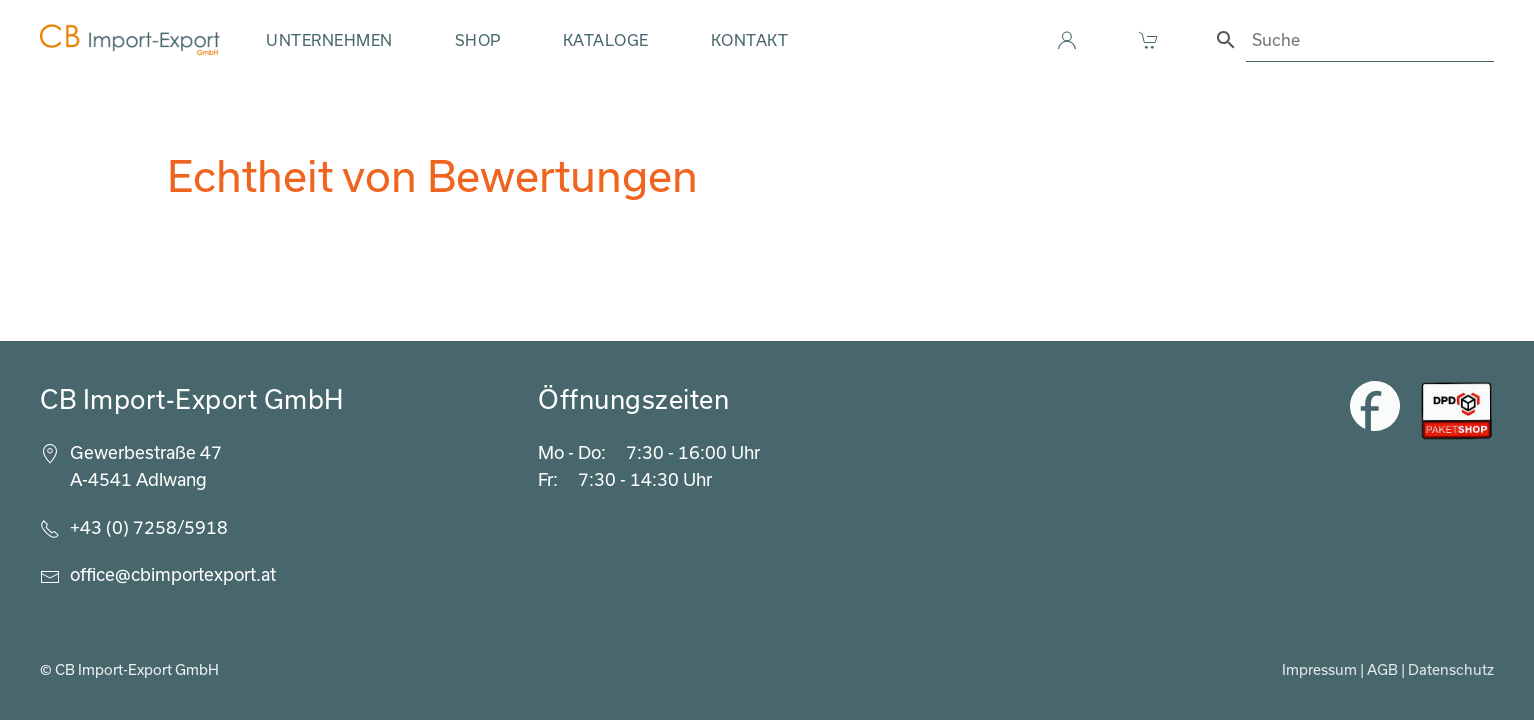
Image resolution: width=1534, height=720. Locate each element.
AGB (1382, 669)
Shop (478, 40)
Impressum (1319, 669)
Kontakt (750, 40)
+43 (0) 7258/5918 (149, 527)
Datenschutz (1451, 669)
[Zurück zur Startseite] (130, 40)
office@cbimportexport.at (173, 574)
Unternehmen (329, 40)
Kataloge (606, 40)
